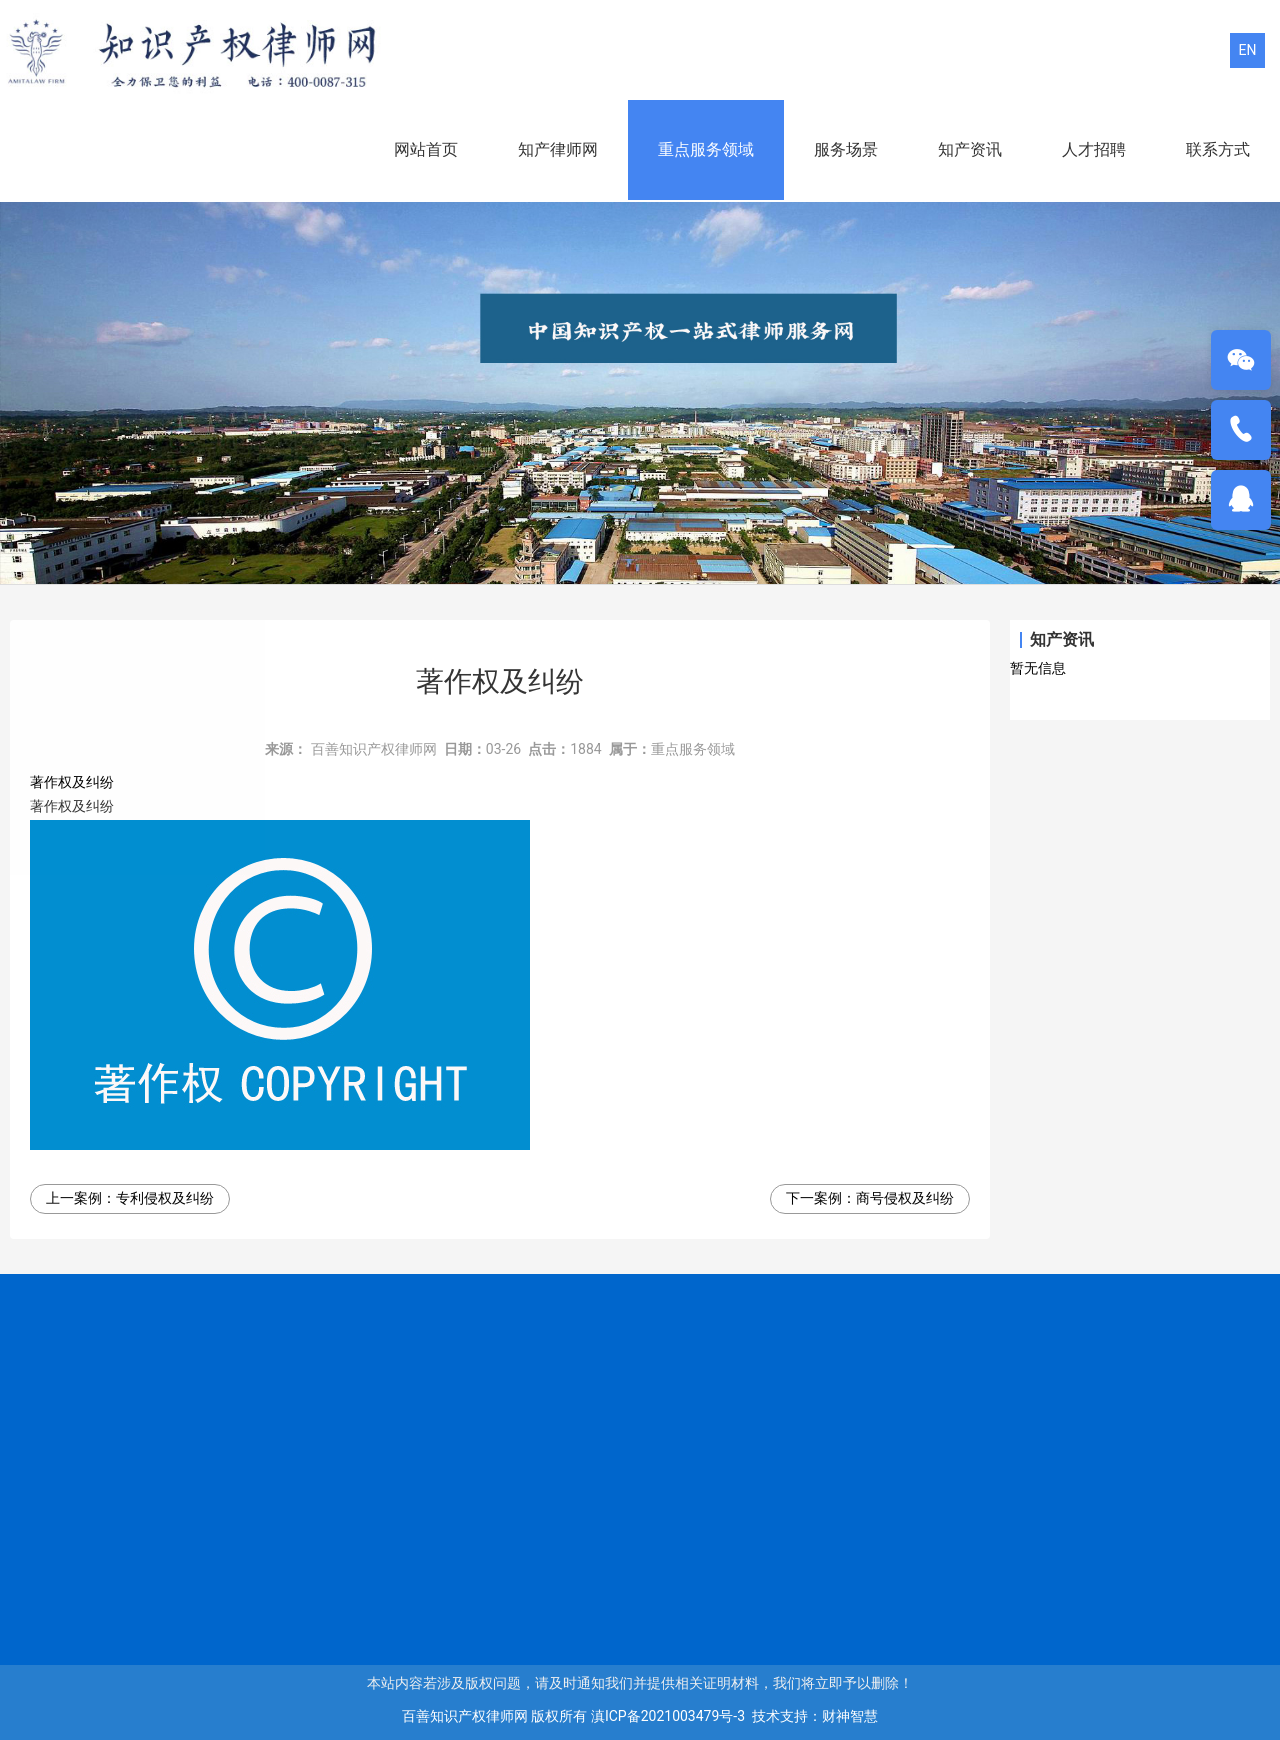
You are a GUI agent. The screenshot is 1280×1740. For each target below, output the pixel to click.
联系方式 (1218, 149)
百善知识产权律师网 (374, 749)
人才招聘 (1094, 149)
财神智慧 (850, 1716)
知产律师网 (558, 149)
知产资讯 (970, 149)
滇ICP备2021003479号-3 (668, 1716)
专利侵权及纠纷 (165, 1198)
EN (1248, 50)
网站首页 (426, 149)
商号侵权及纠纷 (905, 1198)
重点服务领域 (706, 149)
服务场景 (846, 149)
